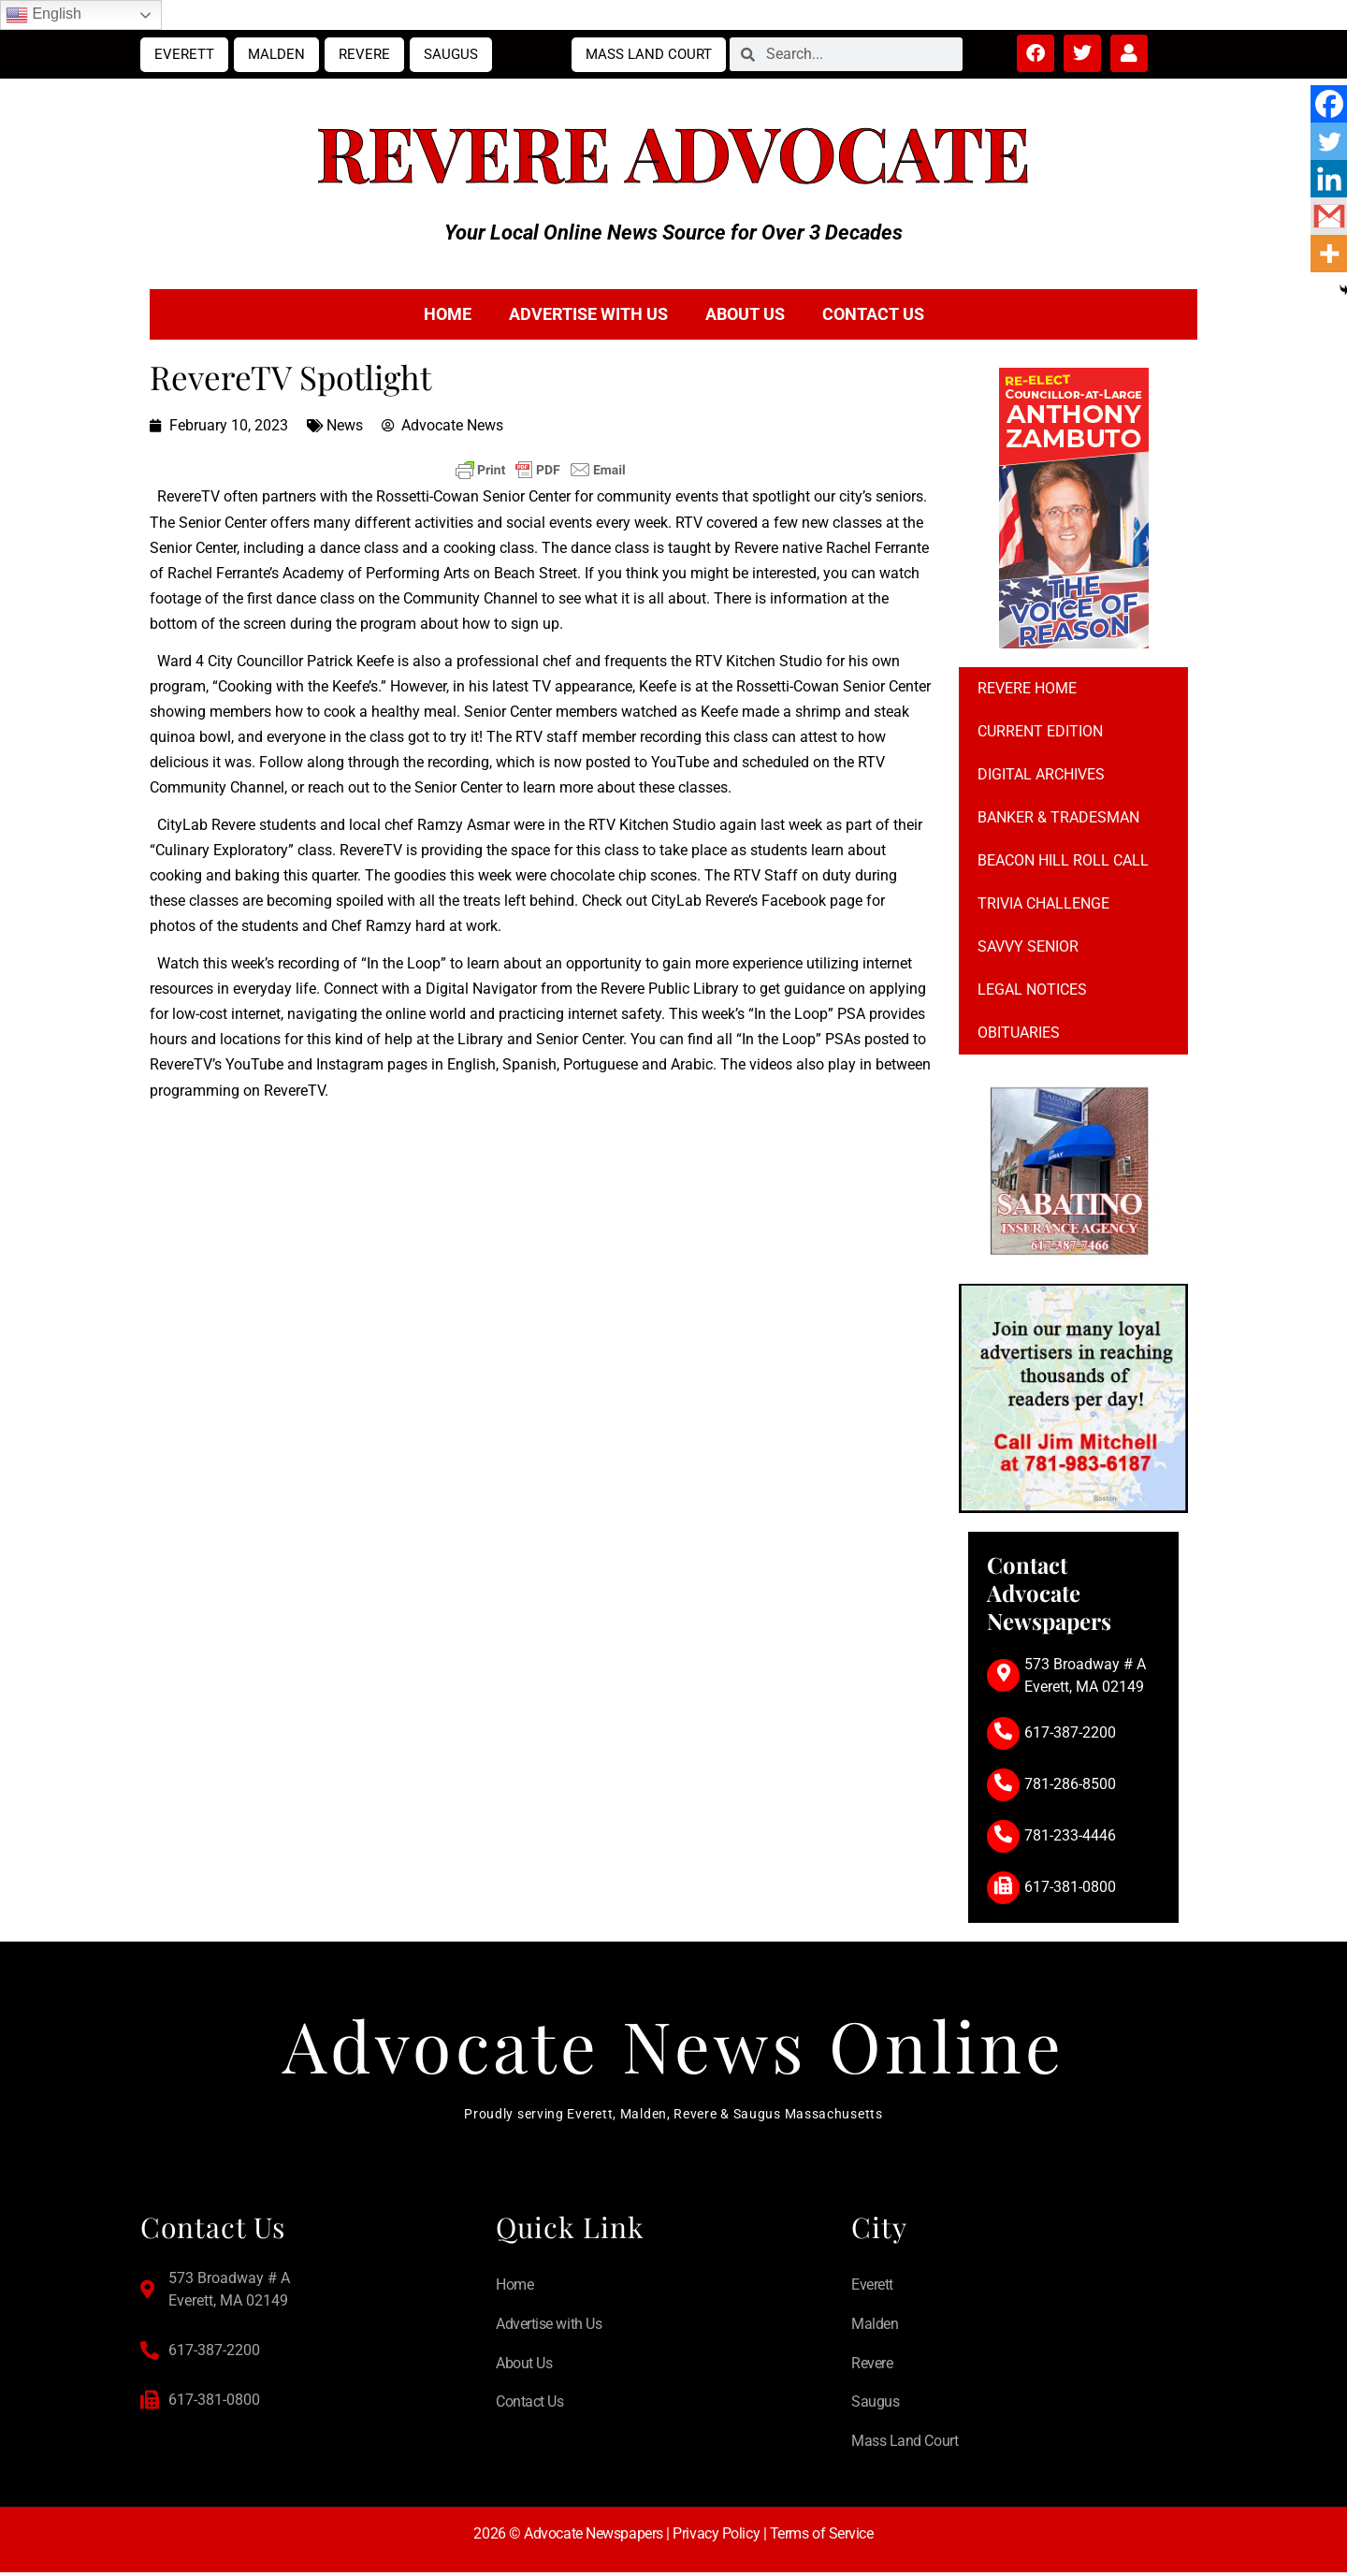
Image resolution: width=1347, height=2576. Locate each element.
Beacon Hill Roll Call (1063, 860)
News (344, 425)
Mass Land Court (649, 54)
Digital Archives (1041, 774)
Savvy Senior (1028, 946)
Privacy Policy (716, 2537)
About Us (745, 314)
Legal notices (1032, 989)
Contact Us (873, 314)
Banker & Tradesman (1058, 817)
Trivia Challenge (1043, 903)
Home (447, 314)
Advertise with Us (588, 314)
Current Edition (1040, 731)
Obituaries (1019, 1032)
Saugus (451, 54)
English (43, 15)
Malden (276, 54)
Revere (364, 54)
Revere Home (1027, 688)
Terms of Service (822, 2537)
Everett (184, 54)
